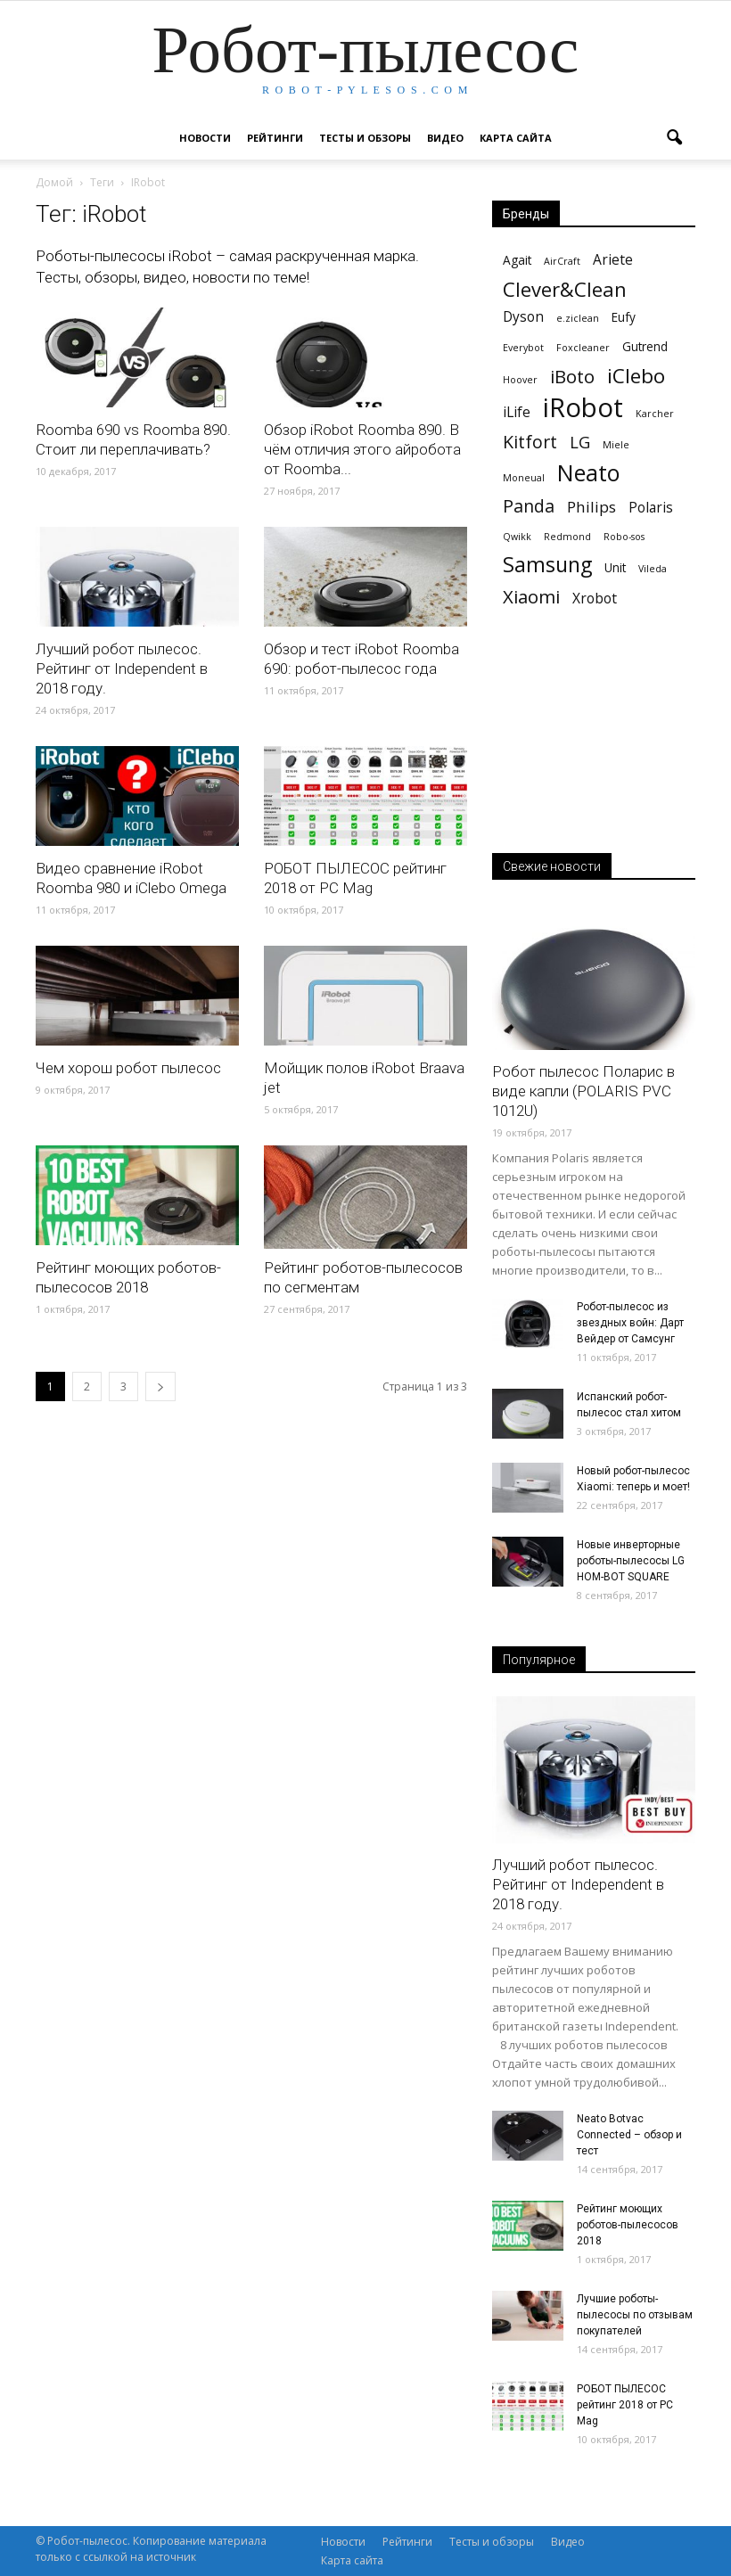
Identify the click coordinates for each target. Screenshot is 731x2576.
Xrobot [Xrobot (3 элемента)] (594, 598)
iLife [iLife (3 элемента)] (516, 412)
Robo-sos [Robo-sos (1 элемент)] (624, 536)
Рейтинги (275, 137)
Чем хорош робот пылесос (128, 1068)
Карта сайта (516, 137)
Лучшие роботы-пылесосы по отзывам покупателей (635, 2315)
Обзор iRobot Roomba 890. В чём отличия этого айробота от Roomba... (362, 449)
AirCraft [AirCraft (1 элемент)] (562, 261)
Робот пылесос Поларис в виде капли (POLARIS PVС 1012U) (583, 1091)
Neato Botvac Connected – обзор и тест (629, 2134)
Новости (205, 137)
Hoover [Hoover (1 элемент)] (520, 379)
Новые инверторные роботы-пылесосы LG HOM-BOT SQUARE (631, 1560)
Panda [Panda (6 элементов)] (528, 505)
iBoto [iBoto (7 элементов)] (572, 376)
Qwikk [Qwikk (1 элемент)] (517, 536)
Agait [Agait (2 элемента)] (517, 259)
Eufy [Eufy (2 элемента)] (624, 316)
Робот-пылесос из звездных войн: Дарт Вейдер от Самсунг (630, 1322)
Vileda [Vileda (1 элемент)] (652, 568)
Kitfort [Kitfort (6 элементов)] (530, 441)
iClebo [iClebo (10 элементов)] (636, 375)
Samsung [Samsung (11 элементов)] (547, 564)
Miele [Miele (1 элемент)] (616, 445)
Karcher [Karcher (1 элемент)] (655, 413)
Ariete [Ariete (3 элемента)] (613, 259)
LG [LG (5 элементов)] (580, 441)
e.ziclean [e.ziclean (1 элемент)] (577, 318)
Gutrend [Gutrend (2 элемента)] (645, 346)
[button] (674, 138)
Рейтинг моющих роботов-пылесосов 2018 (627, 2225)
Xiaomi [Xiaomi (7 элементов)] (531, 596)
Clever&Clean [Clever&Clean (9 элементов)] (565, 289)
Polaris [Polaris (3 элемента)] (650, 507)
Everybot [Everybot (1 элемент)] (523, 347)
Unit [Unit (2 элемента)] (615, 567)
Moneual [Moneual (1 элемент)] (524, 478)
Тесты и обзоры (365, 137)
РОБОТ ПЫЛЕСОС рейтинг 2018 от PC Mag (625, 2405)
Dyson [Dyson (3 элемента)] (523, 317)
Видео (445, 137)
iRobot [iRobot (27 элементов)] (583, 407)
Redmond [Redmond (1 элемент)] (567, 536)
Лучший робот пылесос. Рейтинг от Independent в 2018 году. (122, 668)
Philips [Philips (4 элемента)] (591, 506)
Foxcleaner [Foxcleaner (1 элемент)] (583, 347)
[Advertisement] (593, 749)
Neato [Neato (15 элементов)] (588, 473)
